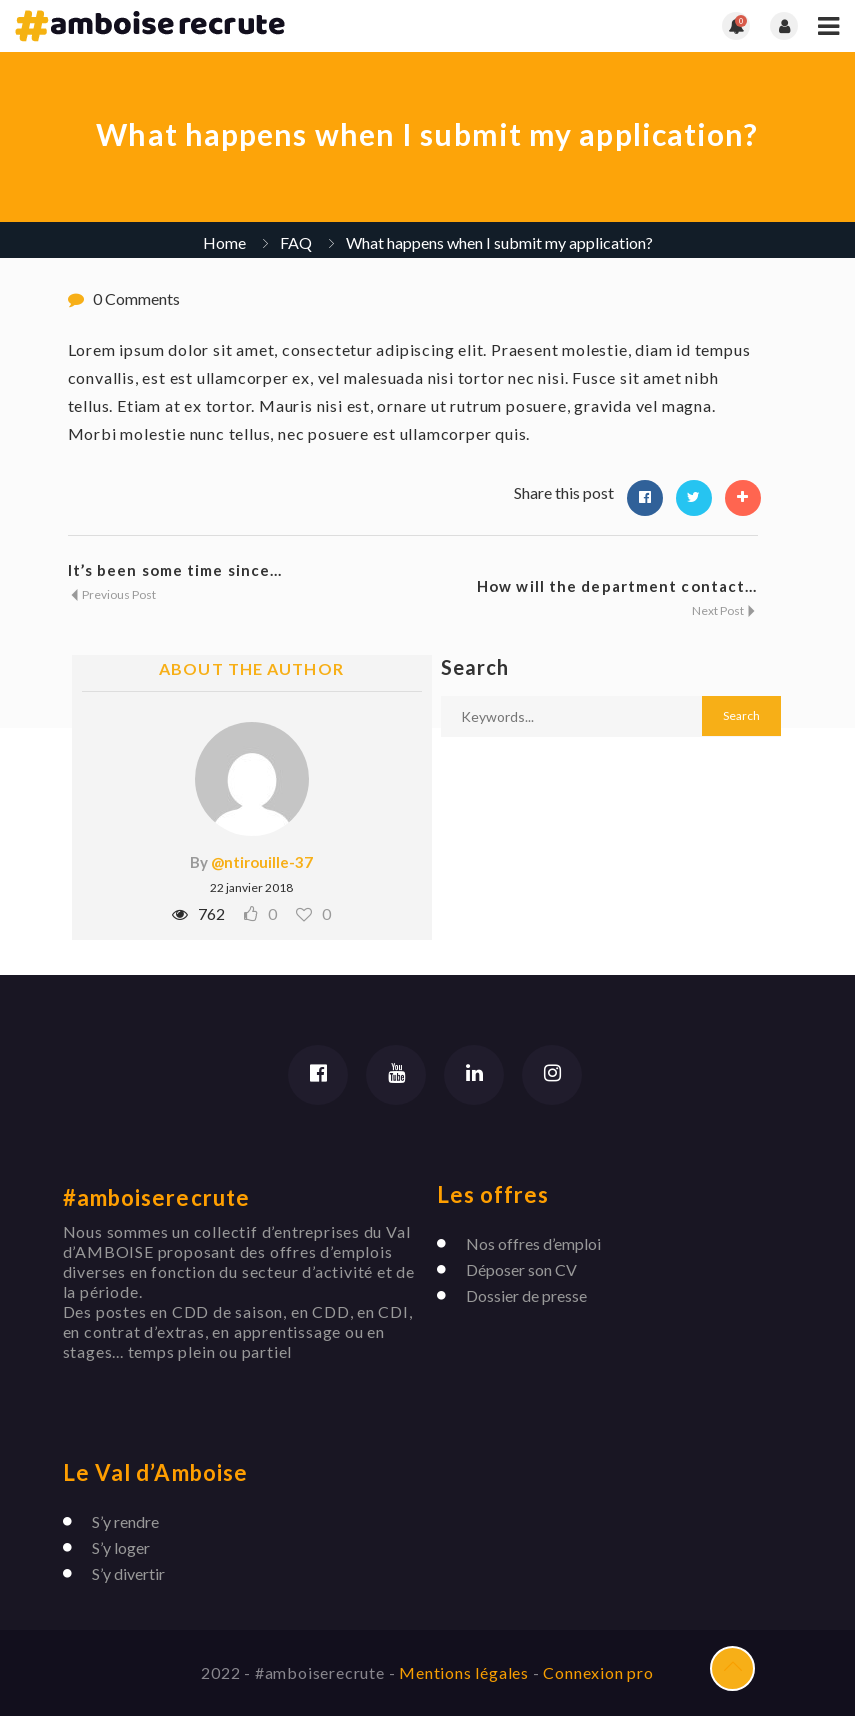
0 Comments (136, 298)
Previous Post (112, 594)
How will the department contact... (617, 586)
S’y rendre (125, 1521)
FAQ (296, 242)
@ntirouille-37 (262, 862)
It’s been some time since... (175, 570)
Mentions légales (466, 1672)
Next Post (725, 610)
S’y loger (121, 1547)
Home (224, 242)
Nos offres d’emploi (533, 1243)
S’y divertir (128, 1573)
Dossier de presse (526, 1295)
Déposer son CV (521, 1269)
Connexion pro (598, 1672)
